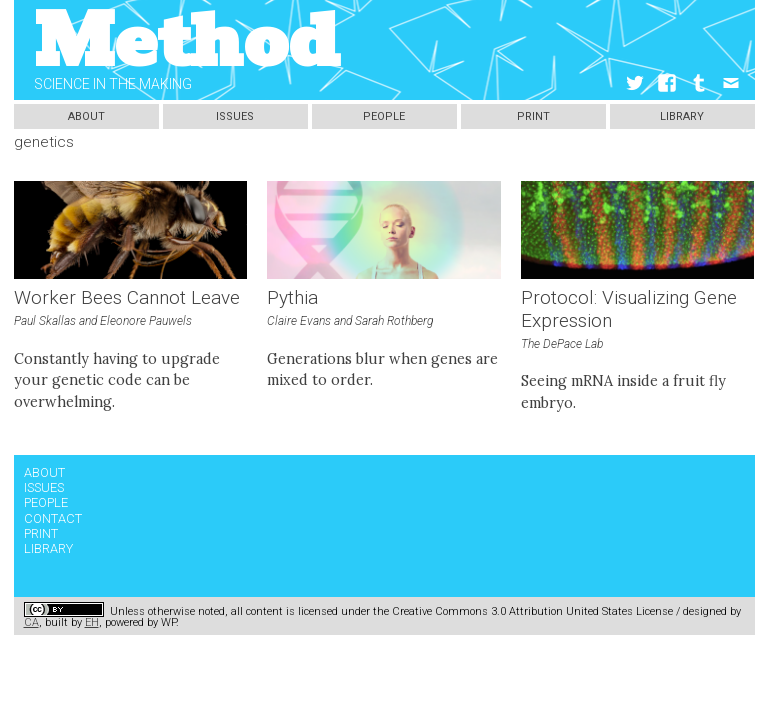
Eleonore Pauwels (146, 321)
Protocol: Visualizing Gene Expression (629, 309)
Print (533, 116)
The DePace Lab (562, 344)
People (384, 116)
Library (682, 116)
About (86, 116)
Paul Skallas (45, 321)
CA (31, 622)
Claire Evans (299, 321)
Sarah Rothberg (394, 321)
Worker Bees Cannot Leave (127, 298)
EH (92, 622)
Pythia (292, 298)
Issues (235, 116)
